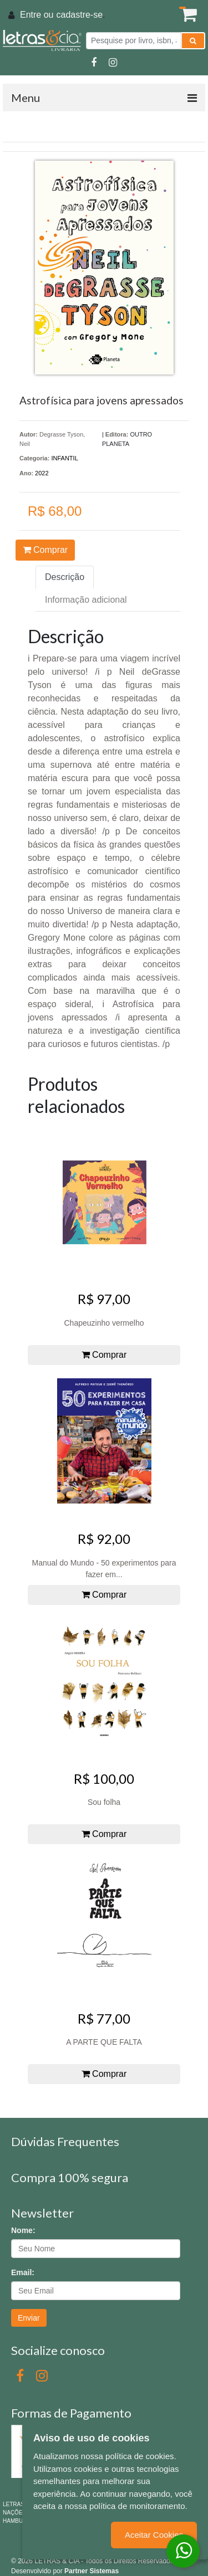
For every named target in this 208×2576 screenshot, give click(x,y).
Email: (22, 2272)
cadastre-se (79, 14)
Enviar (29, 2317)
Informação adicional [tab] (86, 599)
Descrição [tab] (64, 577)
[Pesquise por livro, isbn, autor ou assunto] (133, 40)
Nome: (23, 2230)
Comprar (45, 550)
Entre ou (36, 14)
